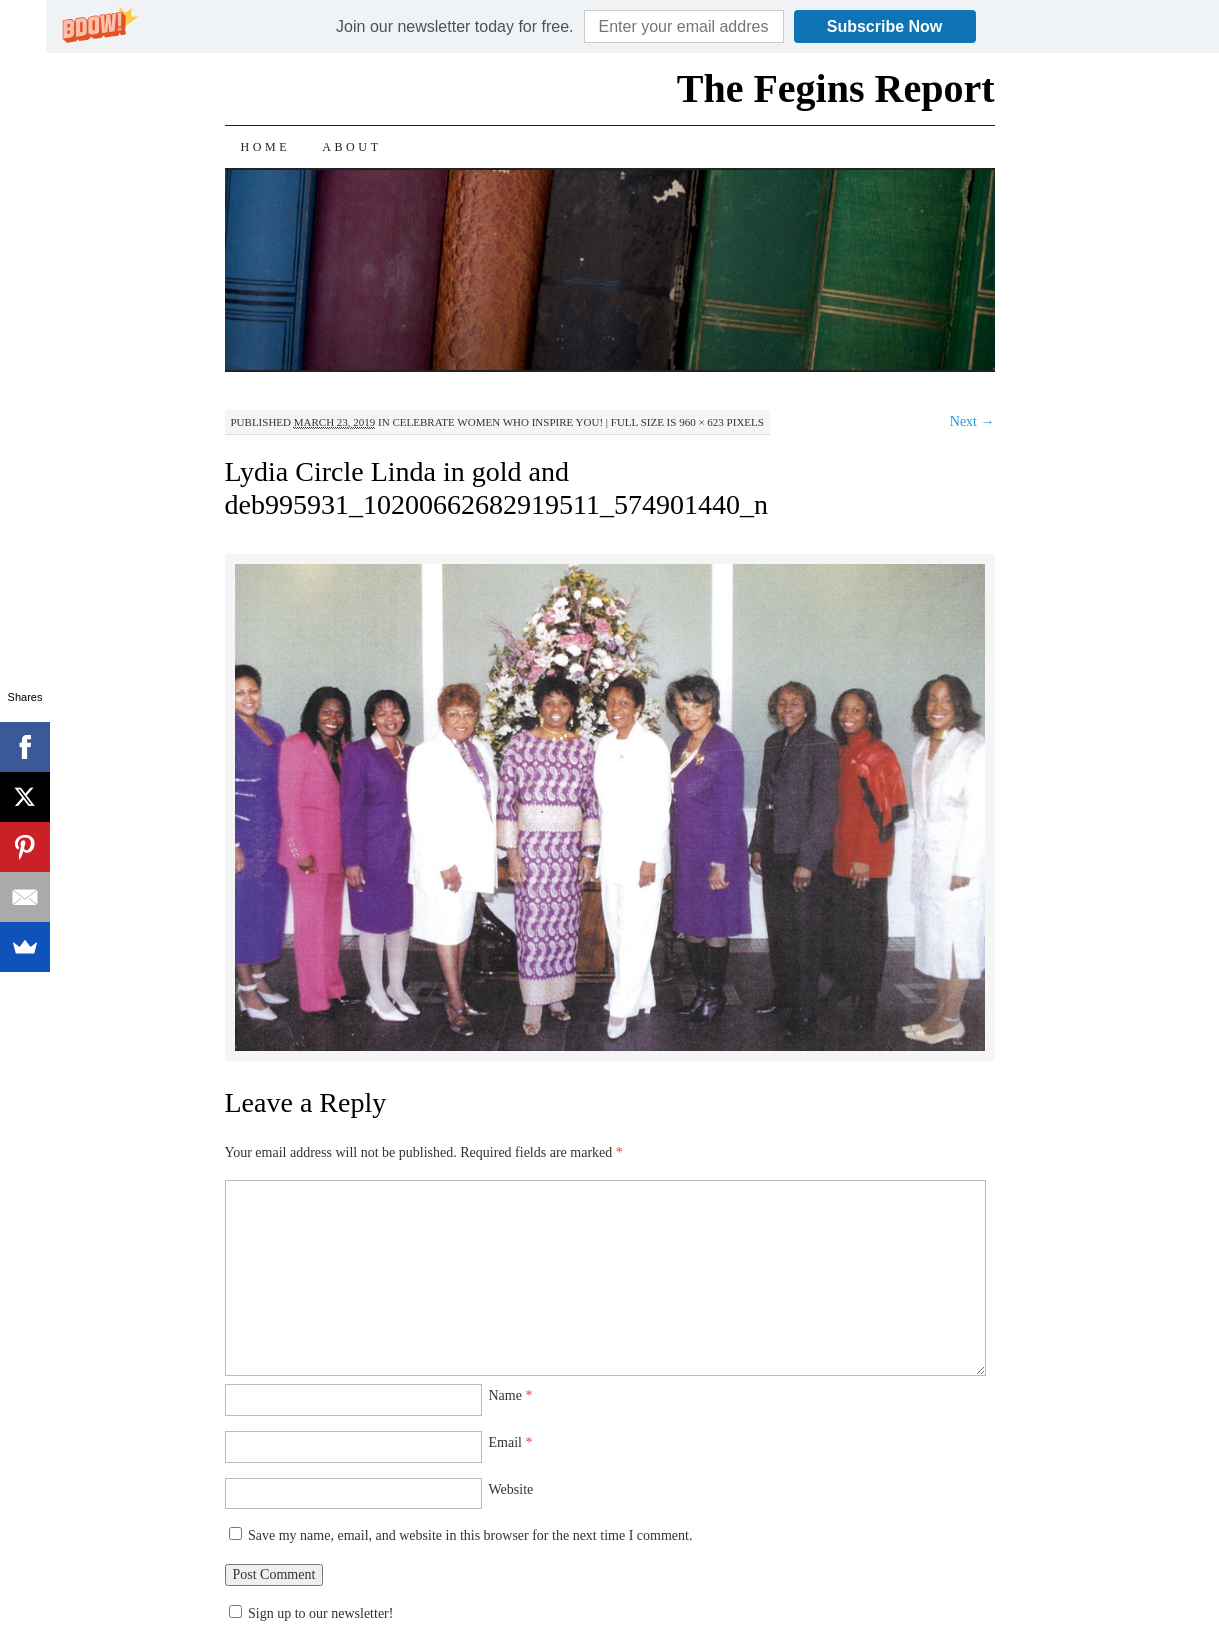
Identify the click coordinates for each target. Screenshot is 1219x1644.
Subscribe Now (885, 26)
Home (266, 147)
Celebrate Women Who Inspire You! (497, 422)
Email (511, 1442)
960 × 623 (701, 422)
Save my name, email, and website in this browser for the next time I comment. (470, 1535)
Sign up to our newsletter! (320, 1613)
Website (511, 1489)
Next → (972, 421)
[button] (454, 27)
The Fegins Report (836, 88)
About (351, 147)
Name (511, 1395)
